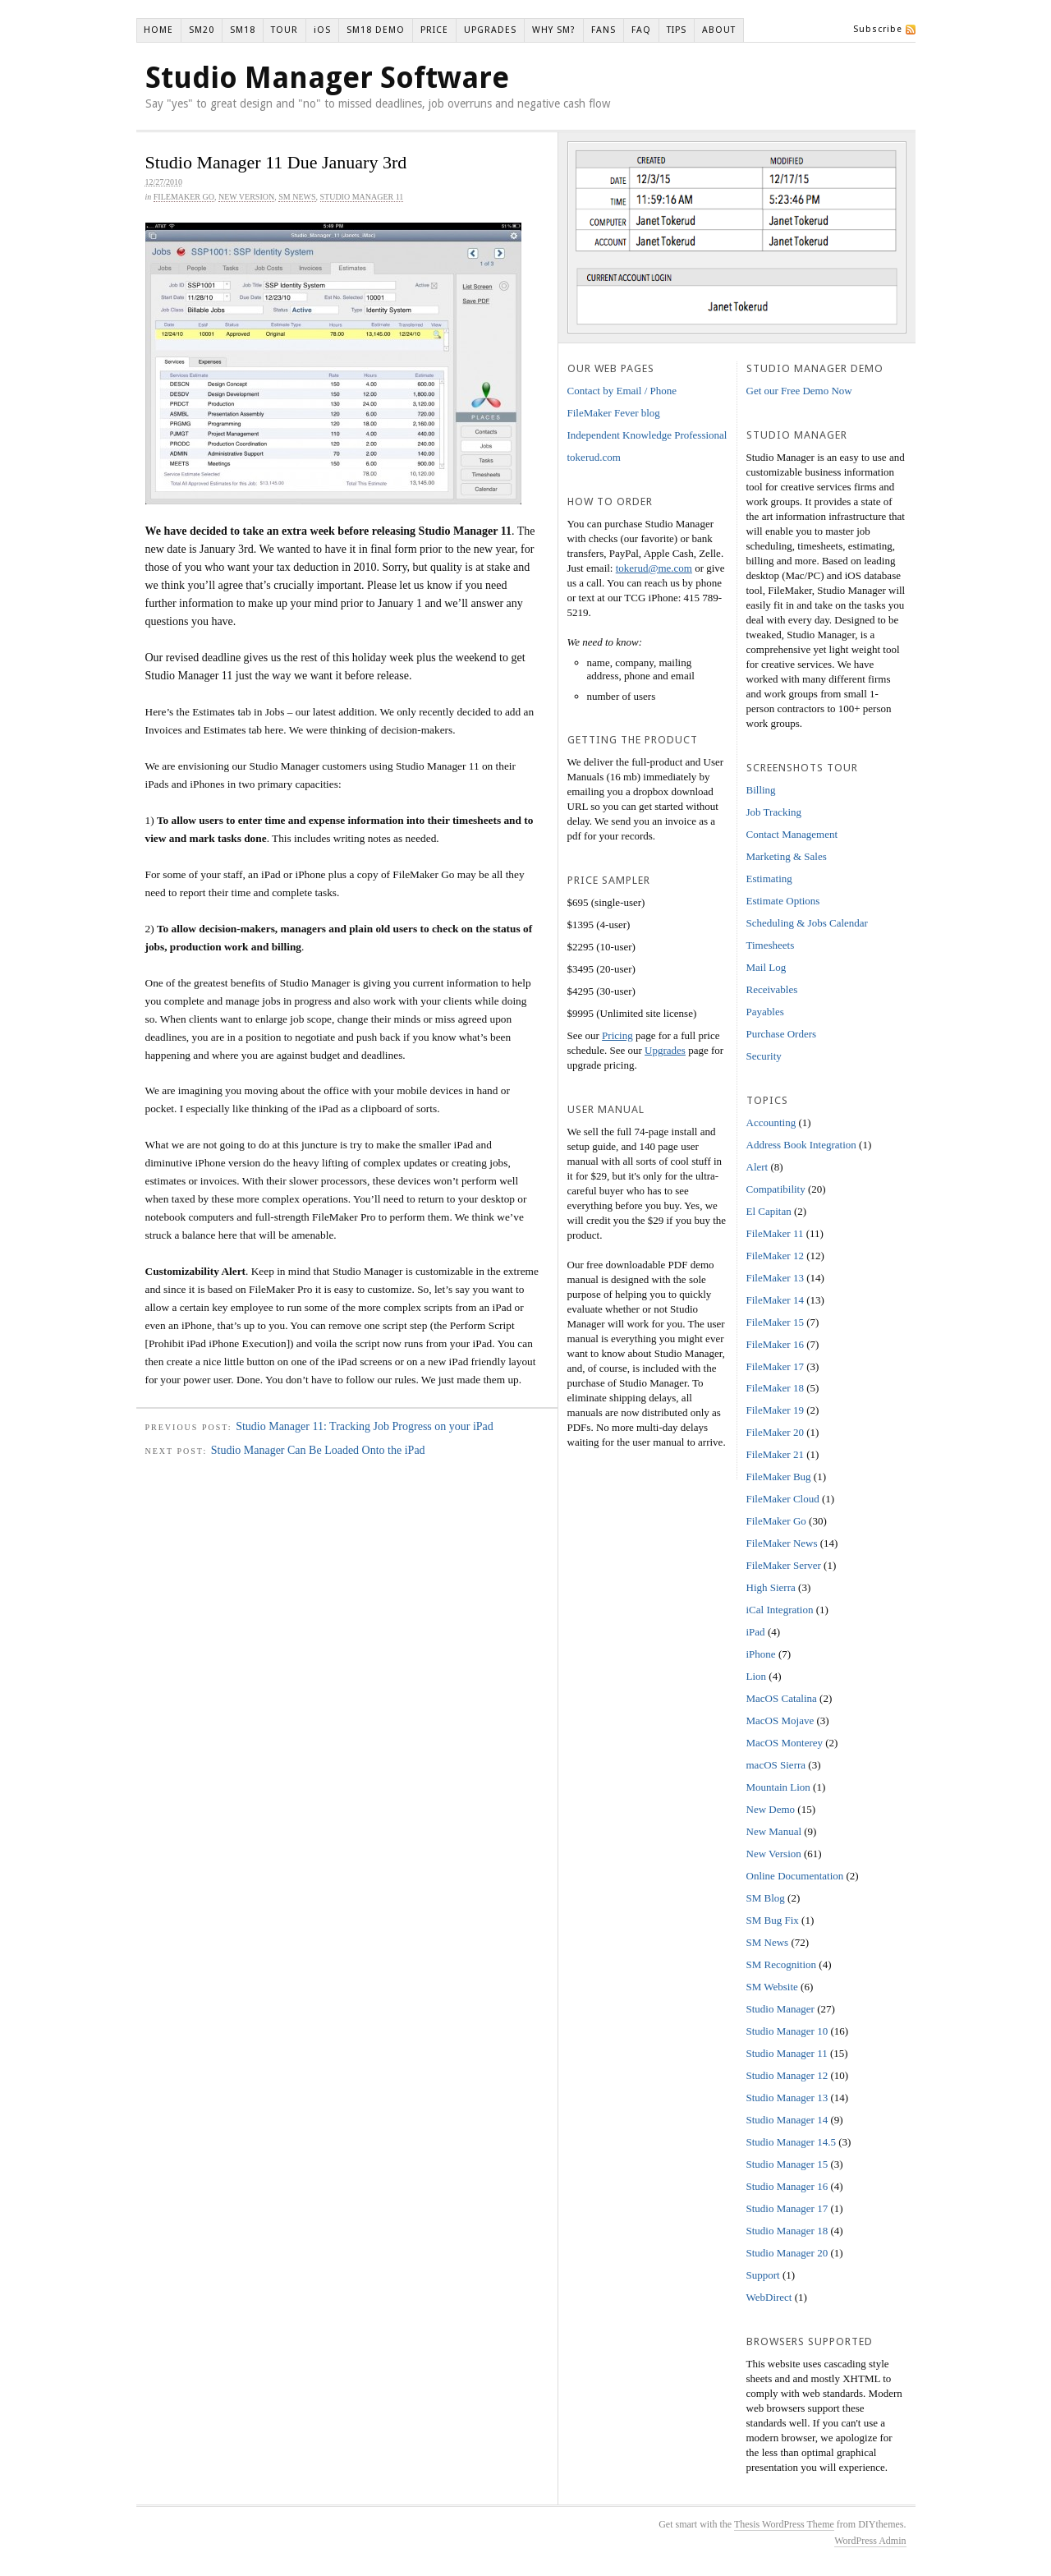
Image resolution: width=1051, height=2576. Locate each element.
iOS (322, 30)
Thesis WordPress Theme (784, 2524)
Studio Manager (780, 2009)
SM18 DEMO (376, 30)
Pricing (617, 1035)
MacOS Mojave (780, 1720)
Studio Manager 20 (787, 2253)
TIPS (676, 30)
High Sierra (771, 1587)
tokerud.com (594, 457)
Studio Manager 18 (787, 2230)
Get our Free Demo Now (799, 390)
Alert (757, 1167)
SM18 (242, 30)
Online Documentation (795, 1876)
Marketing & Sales (786, 856)
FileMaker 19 (775, 1410)
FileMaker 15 (775, 1322)
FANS (603, 30)
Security (764, 1056)
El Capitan (769, 1211)
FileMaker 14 (775, 1300)
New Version (246, 196)
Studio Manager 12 (787, 2075)
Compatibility (775, 1189)
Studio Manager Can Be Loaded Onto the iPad (318, 1450)
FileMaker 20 (775, 1432)
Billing (761, 790)
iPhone (761, 1654)
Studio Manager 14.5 (791, 2142)
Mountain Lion (778, 1787)
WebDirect (769, 2297)
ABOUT (719, 30)
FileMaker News (782, 1543)
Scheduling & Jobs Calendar (807, 923)
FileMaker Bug (778, 1476)
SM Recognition (781, 1964)
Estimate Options (783, 901)
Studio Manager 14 (787, 2120)
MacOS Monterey (785, 1742)
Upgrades (665, 1050)
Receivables (772, 989)
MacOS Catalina (781, 1698)
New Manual (774, 1831)
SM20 (201, 30)
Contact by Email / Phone (622, 390)
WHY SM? (554, 30)
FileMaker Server (783, 1565)
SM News (296, 196)
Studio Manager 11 (362, 196)
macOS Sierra (776, 1765)
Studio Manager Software (327, 77)
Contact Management (792, 834)
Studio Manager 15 (787, 2164)
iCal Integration (780, 1609)
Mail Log (766, 967)
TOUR (284, 30)
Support (763, 2275)
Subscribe (877, 29)
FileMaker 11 (775, 1233)
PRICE (434, 30)
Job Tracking (774, 812)
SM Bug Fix (772, 1920)
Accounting (771, 1122)
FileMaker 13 (775, 1278)
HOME (158, 30)
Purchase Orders (781, 1034)
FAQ (641, 30)
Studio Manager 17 (787, 2208)
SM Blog (765, 1898)
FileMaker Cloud (782, 1499)
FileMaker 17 (775, 1366)
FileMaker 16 (775, 1344)
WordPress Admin (870, 2540)
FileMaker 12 (775, 1255)
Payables (765, 1011)
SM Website (772, 1986)
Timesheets (770, 945)
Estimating (769, 878)
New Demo (771, 1809)
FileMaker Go (184, 196)
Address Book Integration (801, 1144)
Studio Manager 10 (787, 2031)
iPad (755, 1632)
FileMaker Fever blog (613, 413)
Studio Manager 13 (787, 2097)
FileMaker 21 (775, 1454)
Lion (756, 1676)
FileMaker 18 (775, 1388)
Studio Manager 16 (787, 2186)
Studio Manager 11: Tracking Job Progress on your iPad (364, 1426)
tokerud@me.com (654, 568)
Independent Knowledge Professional (647, 435)
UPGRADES (490, 30)
